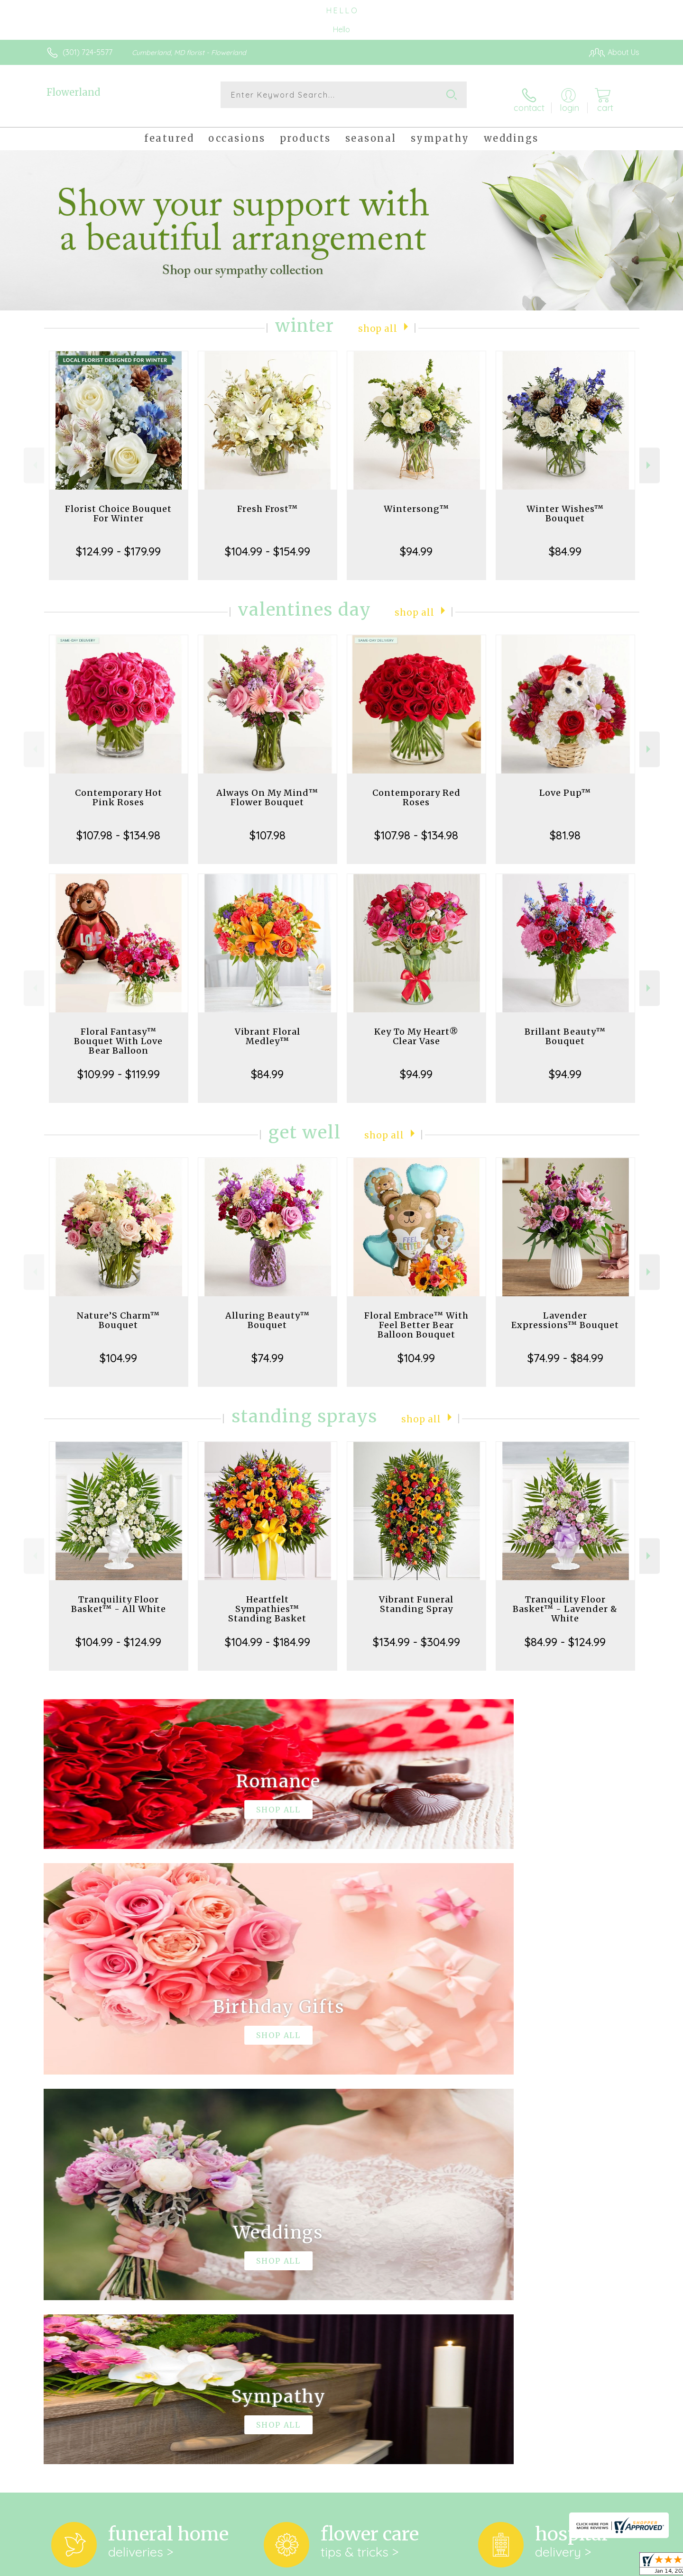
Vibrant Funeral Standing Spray (416, 1596)
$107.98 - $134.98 (118, 827)
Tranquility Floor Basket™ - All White (118, 1596)
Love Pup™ (565, 785)
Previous (34, 457)
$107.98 (267, 827)
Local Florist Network (555, 2566)
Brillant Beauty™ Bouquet (565, 1029)
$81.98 (565, 827)
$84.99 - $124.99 (565, 1634)
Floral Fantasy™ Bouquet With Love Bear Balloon (118, 1033)
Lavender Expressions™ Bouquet (565, 1312)
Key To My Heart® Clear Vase (416, 1029)
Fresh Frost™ (267, 501)
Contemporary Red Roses (416, 790)
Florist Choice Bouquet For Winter (118, 506)
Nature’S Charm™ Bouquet (118, 1312)
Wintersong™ (416, 501)
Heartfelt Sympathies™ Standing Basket (267, 1601)
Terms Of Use (431, 2566)
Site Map (614, 2566)
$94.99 (416, 544)
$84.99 (565, 544)
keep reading (414, 2244)
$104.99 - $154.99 (267, 544)
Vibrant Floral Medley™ (267, 1029)
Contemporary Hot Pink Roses (118, 790)
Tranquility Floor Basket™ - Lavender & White (565, 1601)
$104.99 (118, 1350)
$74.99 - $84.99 (565, 1350)
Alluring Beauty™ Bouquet (267, 1312)
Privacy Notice (487, 2566)
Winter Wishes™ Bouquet (565, 506)
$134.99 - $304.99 (416, 1634)
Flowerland (73, 92)
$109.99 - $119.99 (118, 1066)
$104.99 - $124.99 (118, 1634)
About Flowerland (80, 2225)
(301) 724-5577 (87, 52)
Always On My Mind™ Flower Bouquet (267, 790)
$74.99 (267, 1350)
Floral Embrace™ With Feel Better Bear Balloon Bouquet (416, 1317)
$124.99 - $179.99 (118, 544)
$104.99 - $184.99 (267, 1634)
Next (649, 457)
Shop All (378, 320)
